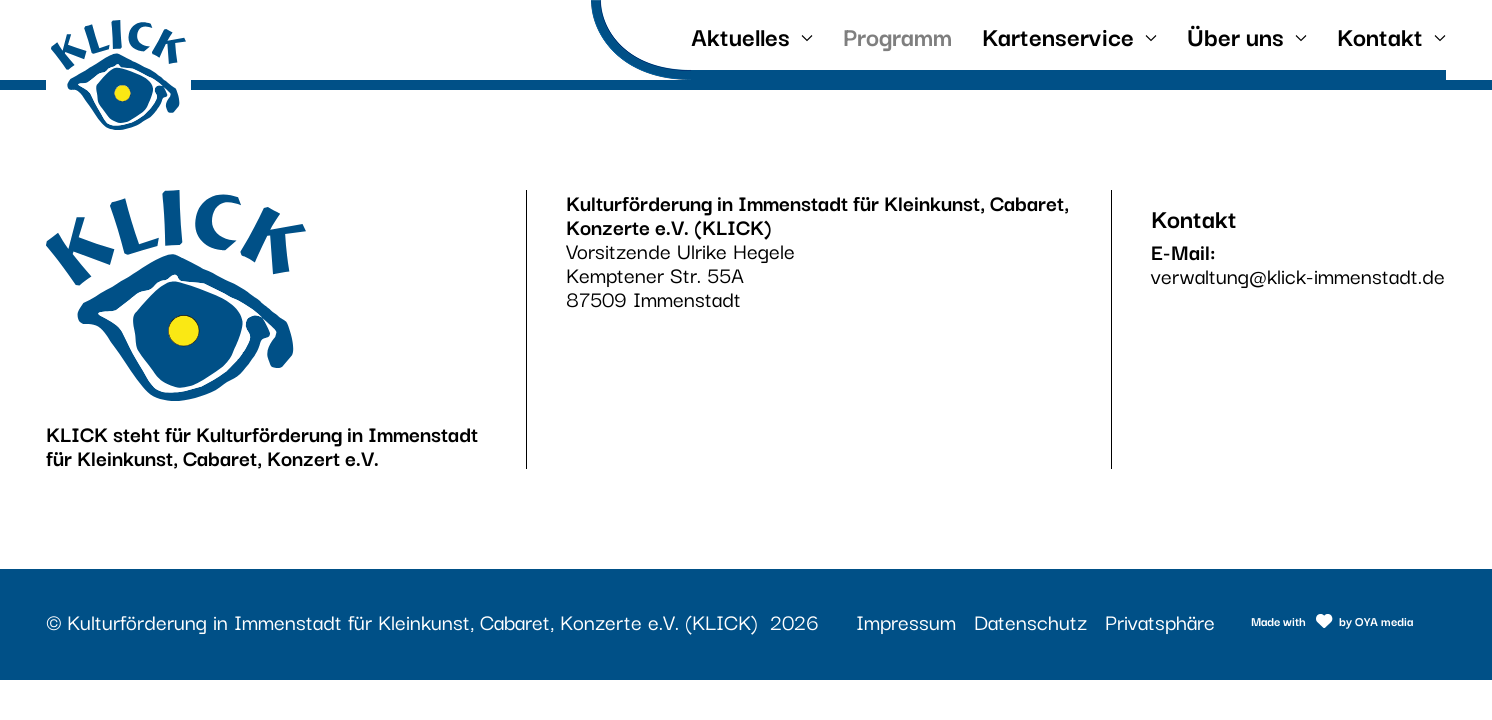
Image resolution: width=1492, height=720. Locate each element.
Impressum (906, 621)
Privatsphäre (1160, 621)
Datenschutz (1030, 621)
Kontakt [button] (1391, 35)
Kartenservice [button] (1069, 35)
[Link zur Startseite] (118, 75)
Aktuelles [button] (752, 35)
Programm (897, 35)
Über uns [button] (1247, 35)
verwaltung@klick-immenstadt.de (1298, 275)
